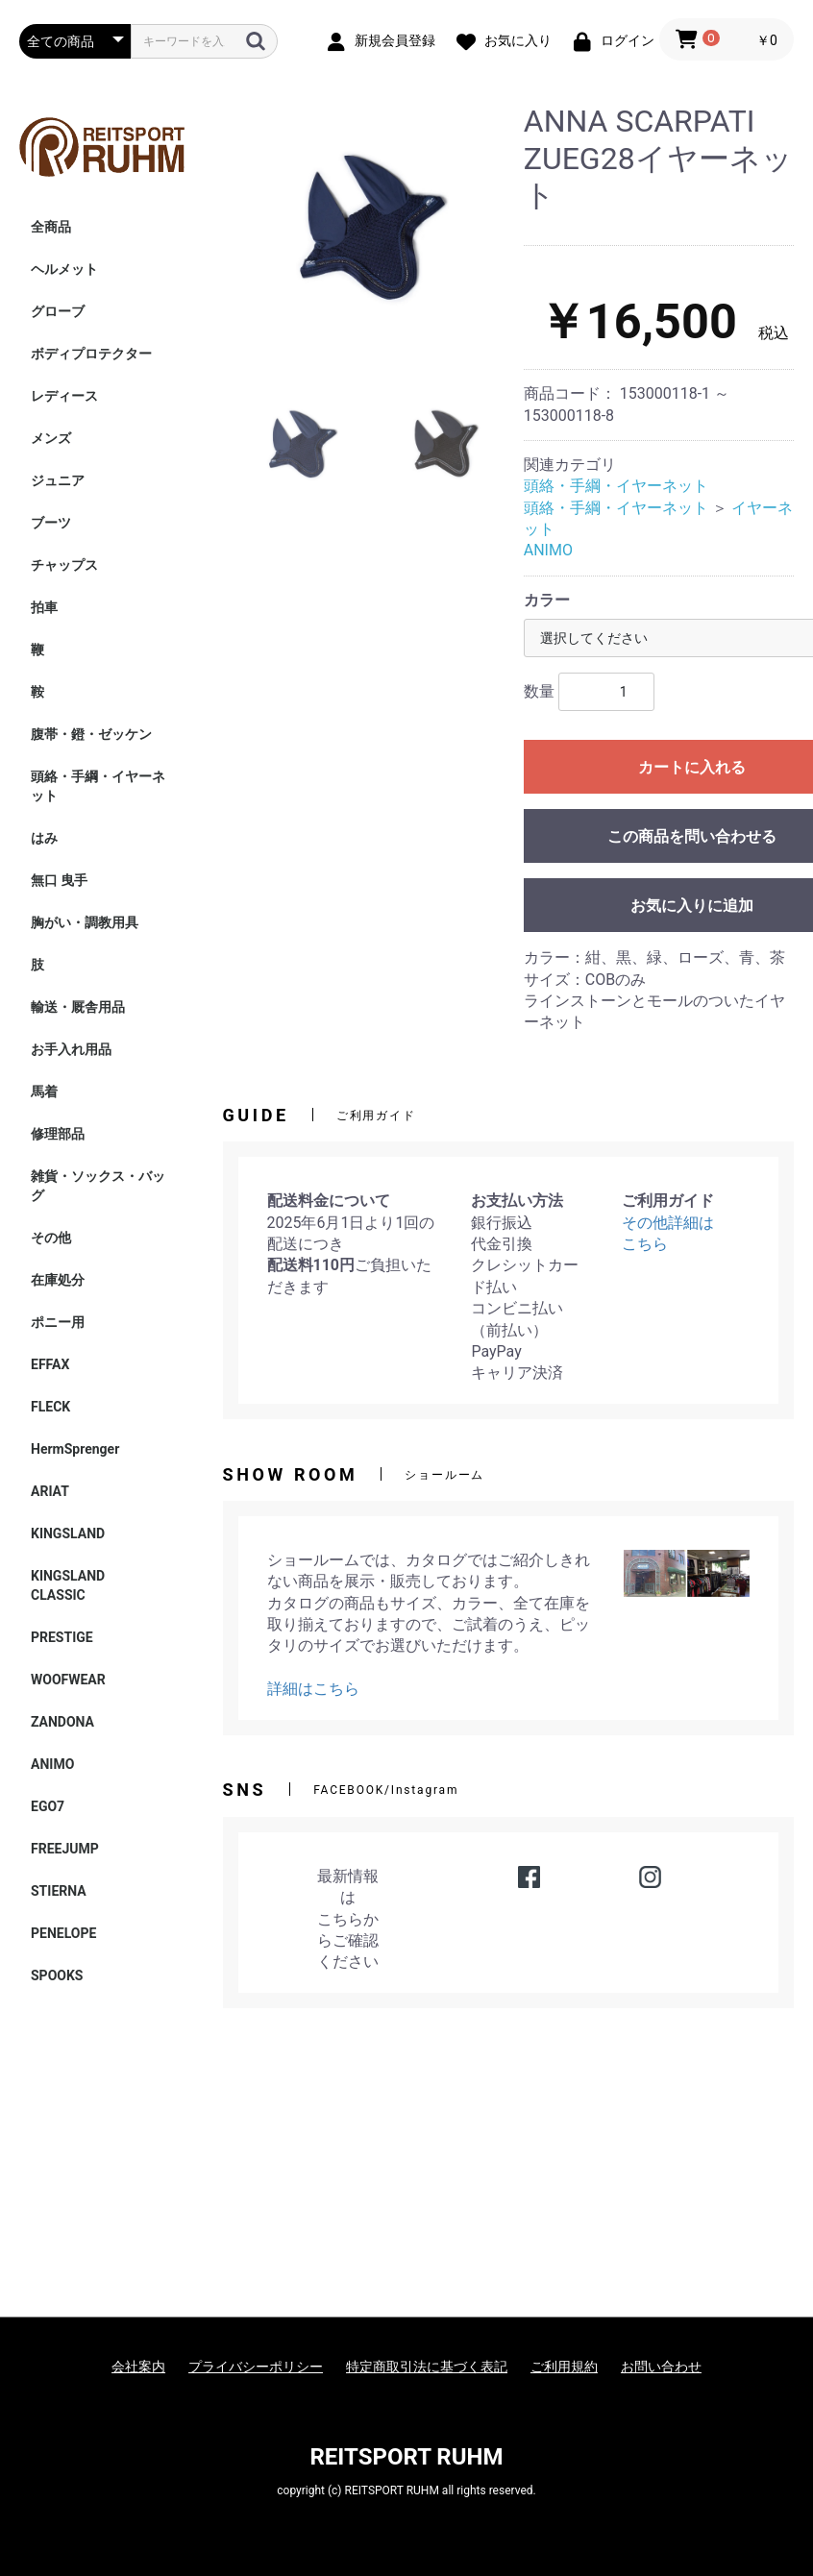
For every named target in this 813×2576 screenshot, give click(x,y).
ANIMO (52, 1764)
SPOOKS (57, 1975)
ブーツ (51, 522)
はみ (44, 838)
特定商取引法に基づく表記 (426, 2366)
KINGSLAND (68, 1533)
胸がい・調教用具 (84, 922)
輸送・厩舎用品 (78, 1007)
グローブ (58, 311)
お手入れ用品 (71, 1049)
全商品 (51, 226)
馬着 (44, 1091)
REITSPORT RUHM (406, 2456)
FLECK (50, 1406)
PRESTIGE (62, 1637)
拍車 (44, 607)
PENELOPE (63, 1933)
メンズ (51, 438)
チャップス (64, 565)
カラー (547, 600)
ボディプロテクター (91, 353)
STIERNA (58, 1891)
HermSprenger (75, 1449)
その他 (51, 1237)
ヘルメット (64, 269)
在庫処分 (58, 1280)
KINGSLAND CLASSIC (74, 1585)
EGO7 (47, 1806)
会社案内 (138, 2366)
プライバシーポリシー (255, 2366)
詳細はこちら (313, 1689)
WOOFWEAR (68, 1679)
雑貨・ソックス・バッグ (98, 1185)
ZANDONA (62, 1722)
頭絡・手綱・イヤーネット (98, 786)
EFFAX (50, 1364)
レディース (64, 396)
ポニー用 (58, 1322)
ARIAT (50, 1491)
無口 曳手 (59, 880)
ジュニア (58, 480)
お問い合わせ (661, 2366)
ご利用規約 (564, 2366)
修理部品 (58, 1133)
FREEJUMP (65, 1848)
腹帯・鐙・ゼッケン (91, 734)
